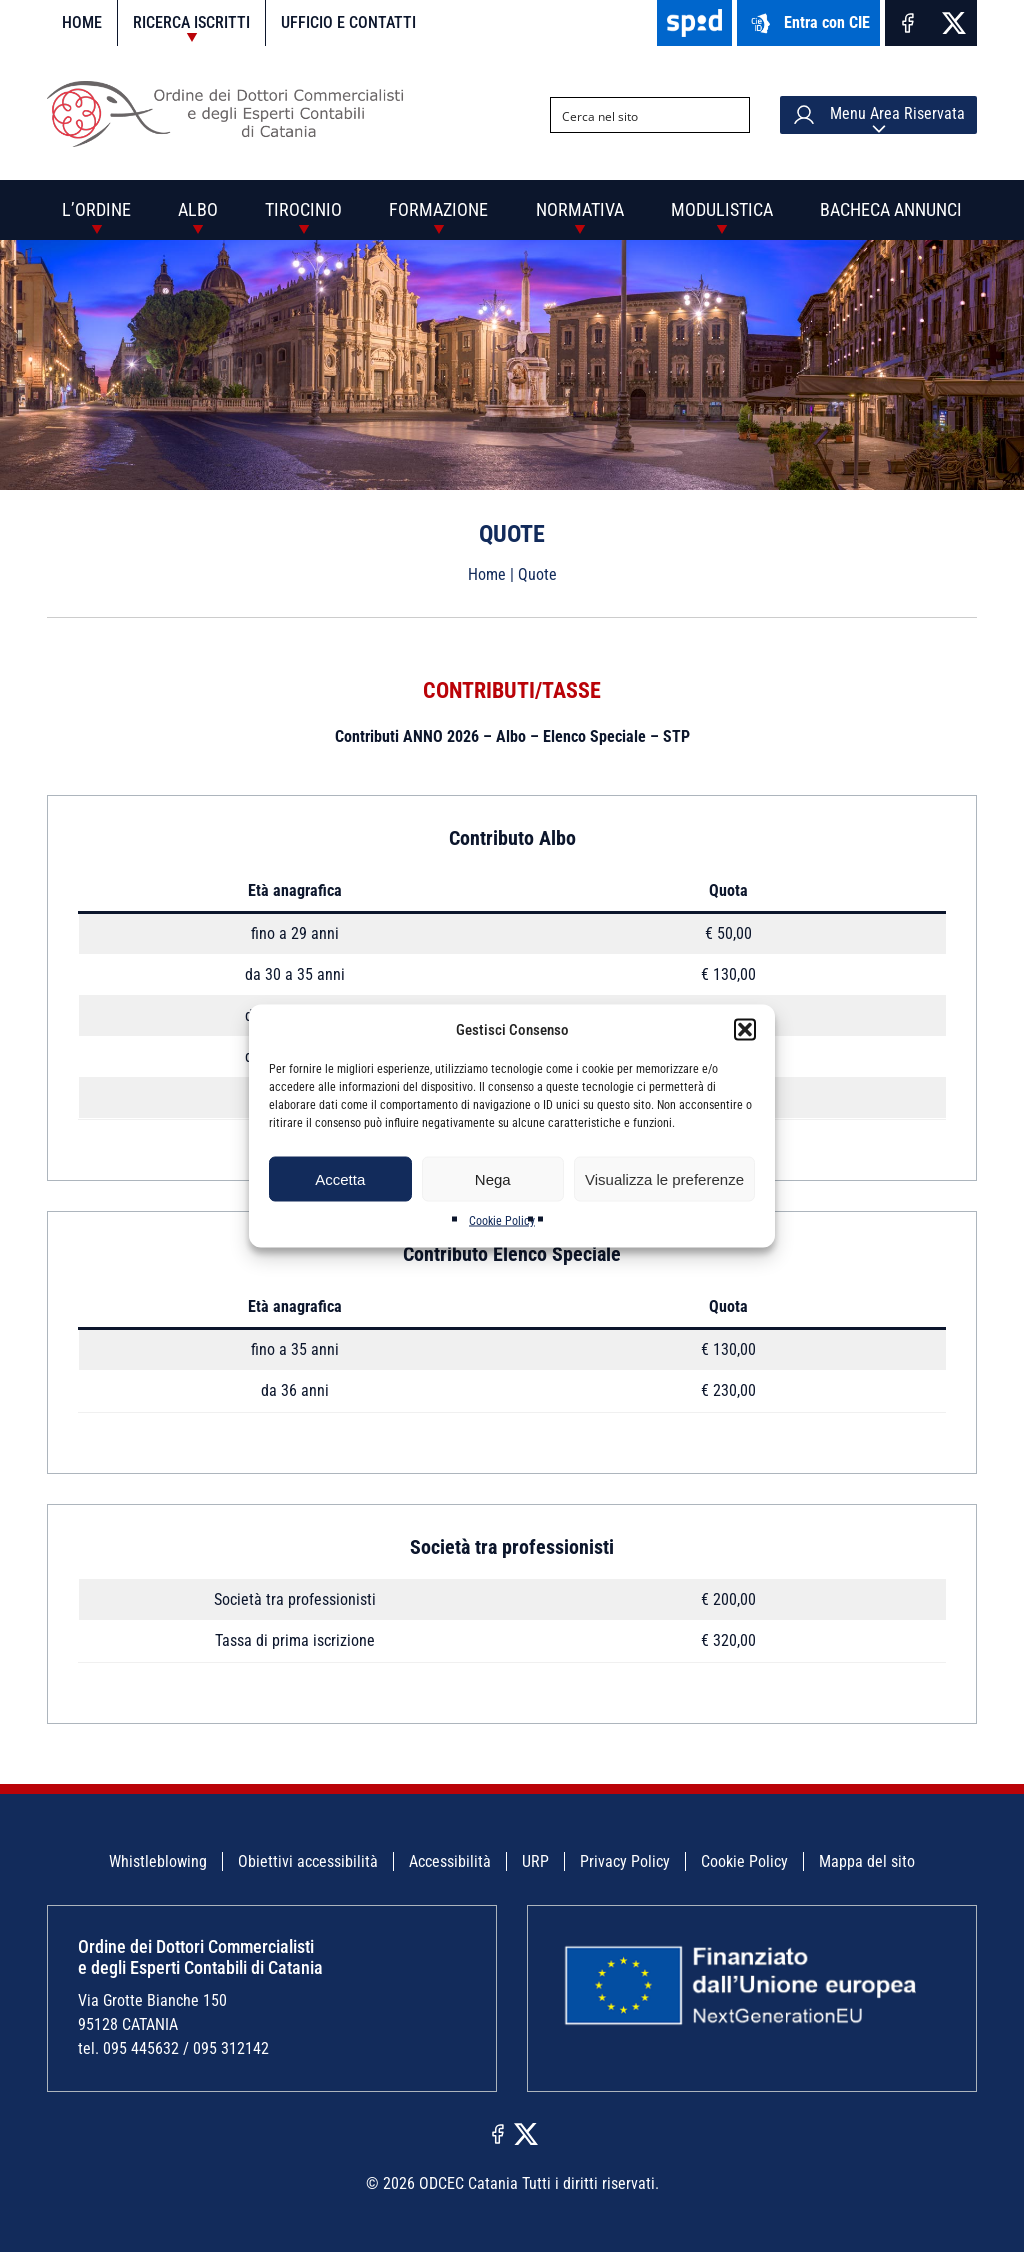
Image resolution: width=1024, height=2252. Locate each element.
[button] (745, 1030)
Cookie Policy (502, 1221)
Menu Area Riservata (878, 115)
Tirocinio (303, 209)
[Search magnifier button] (732, 115)
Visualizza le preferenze (664, 1178)
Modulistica (722, 209)
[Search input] (634, 115)
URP (535, 1861)
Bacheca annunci (891, 209)
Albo (198, 209)
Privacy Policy (625, 1861)
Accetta (340, 1178)
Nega (493, 1178)
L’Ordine (96, 209)
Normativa (580, 209)
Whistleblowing (158, 1861)
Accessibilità (450, 1861)
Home (82, 22)
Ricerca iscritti (191, 22)
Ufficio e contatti (348, 22)
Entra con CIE (808, 23)
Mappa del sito (867, 1861)
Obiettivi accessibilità (308, 1861)
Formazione (438, 209)
